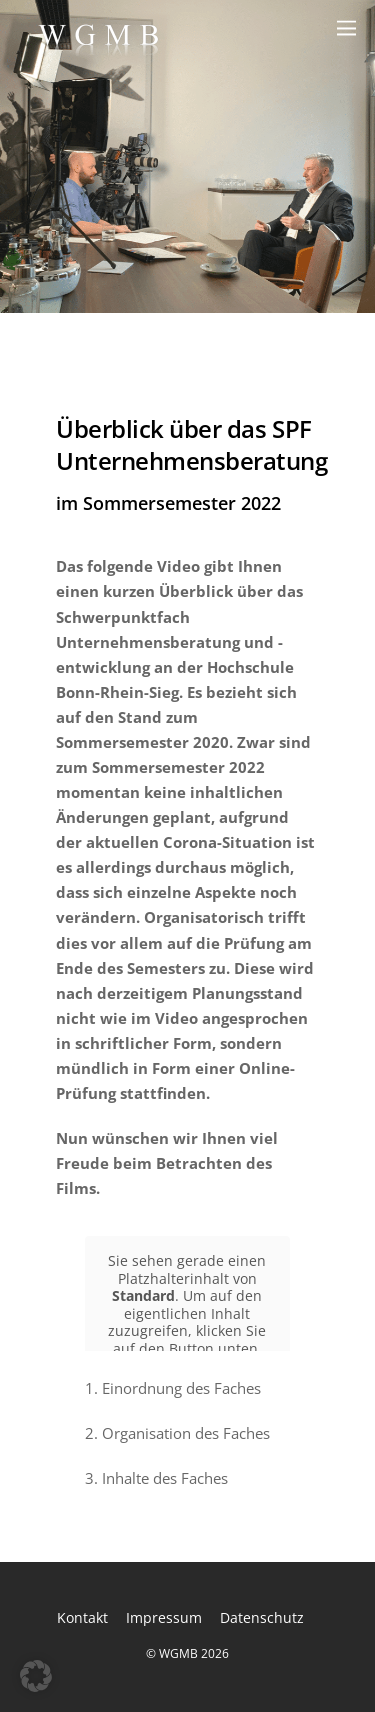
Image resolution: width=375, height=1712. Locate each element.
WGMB (178, 1653)
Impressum (164, 1617)
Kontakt (82, 1617)
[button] (36, 1676)
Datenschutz (262, 1617)
